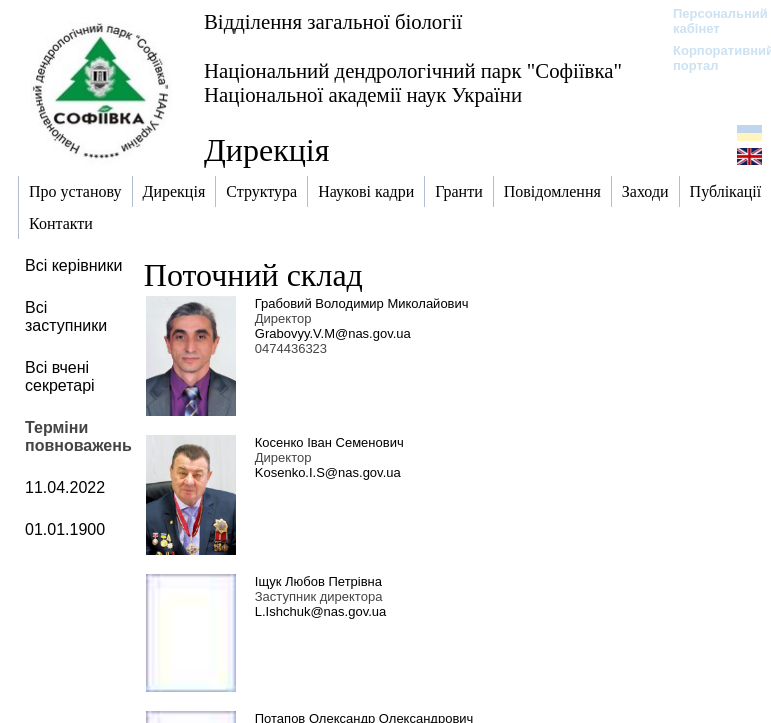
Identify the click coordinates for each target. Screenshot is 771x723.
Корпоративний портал (710, 58)
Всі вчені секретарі (60, 376)
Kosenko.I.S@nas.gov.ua (328, 472)
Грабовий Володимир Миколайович (362, 303)
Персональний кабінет (710, 21)
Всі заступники (66, 316)
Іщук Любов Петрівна (318, 581)
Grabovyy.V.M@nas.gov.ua (333, 333)
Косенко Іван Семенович (329, 442)
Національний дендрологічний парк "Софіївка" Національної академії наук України (413, 82)
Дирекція (266, 150)
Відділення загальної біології (333, 21)
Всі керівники (73, 265)
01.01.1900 (65, 529)
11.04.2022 (65, 487)
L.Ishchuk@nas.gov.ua (320, 611)
